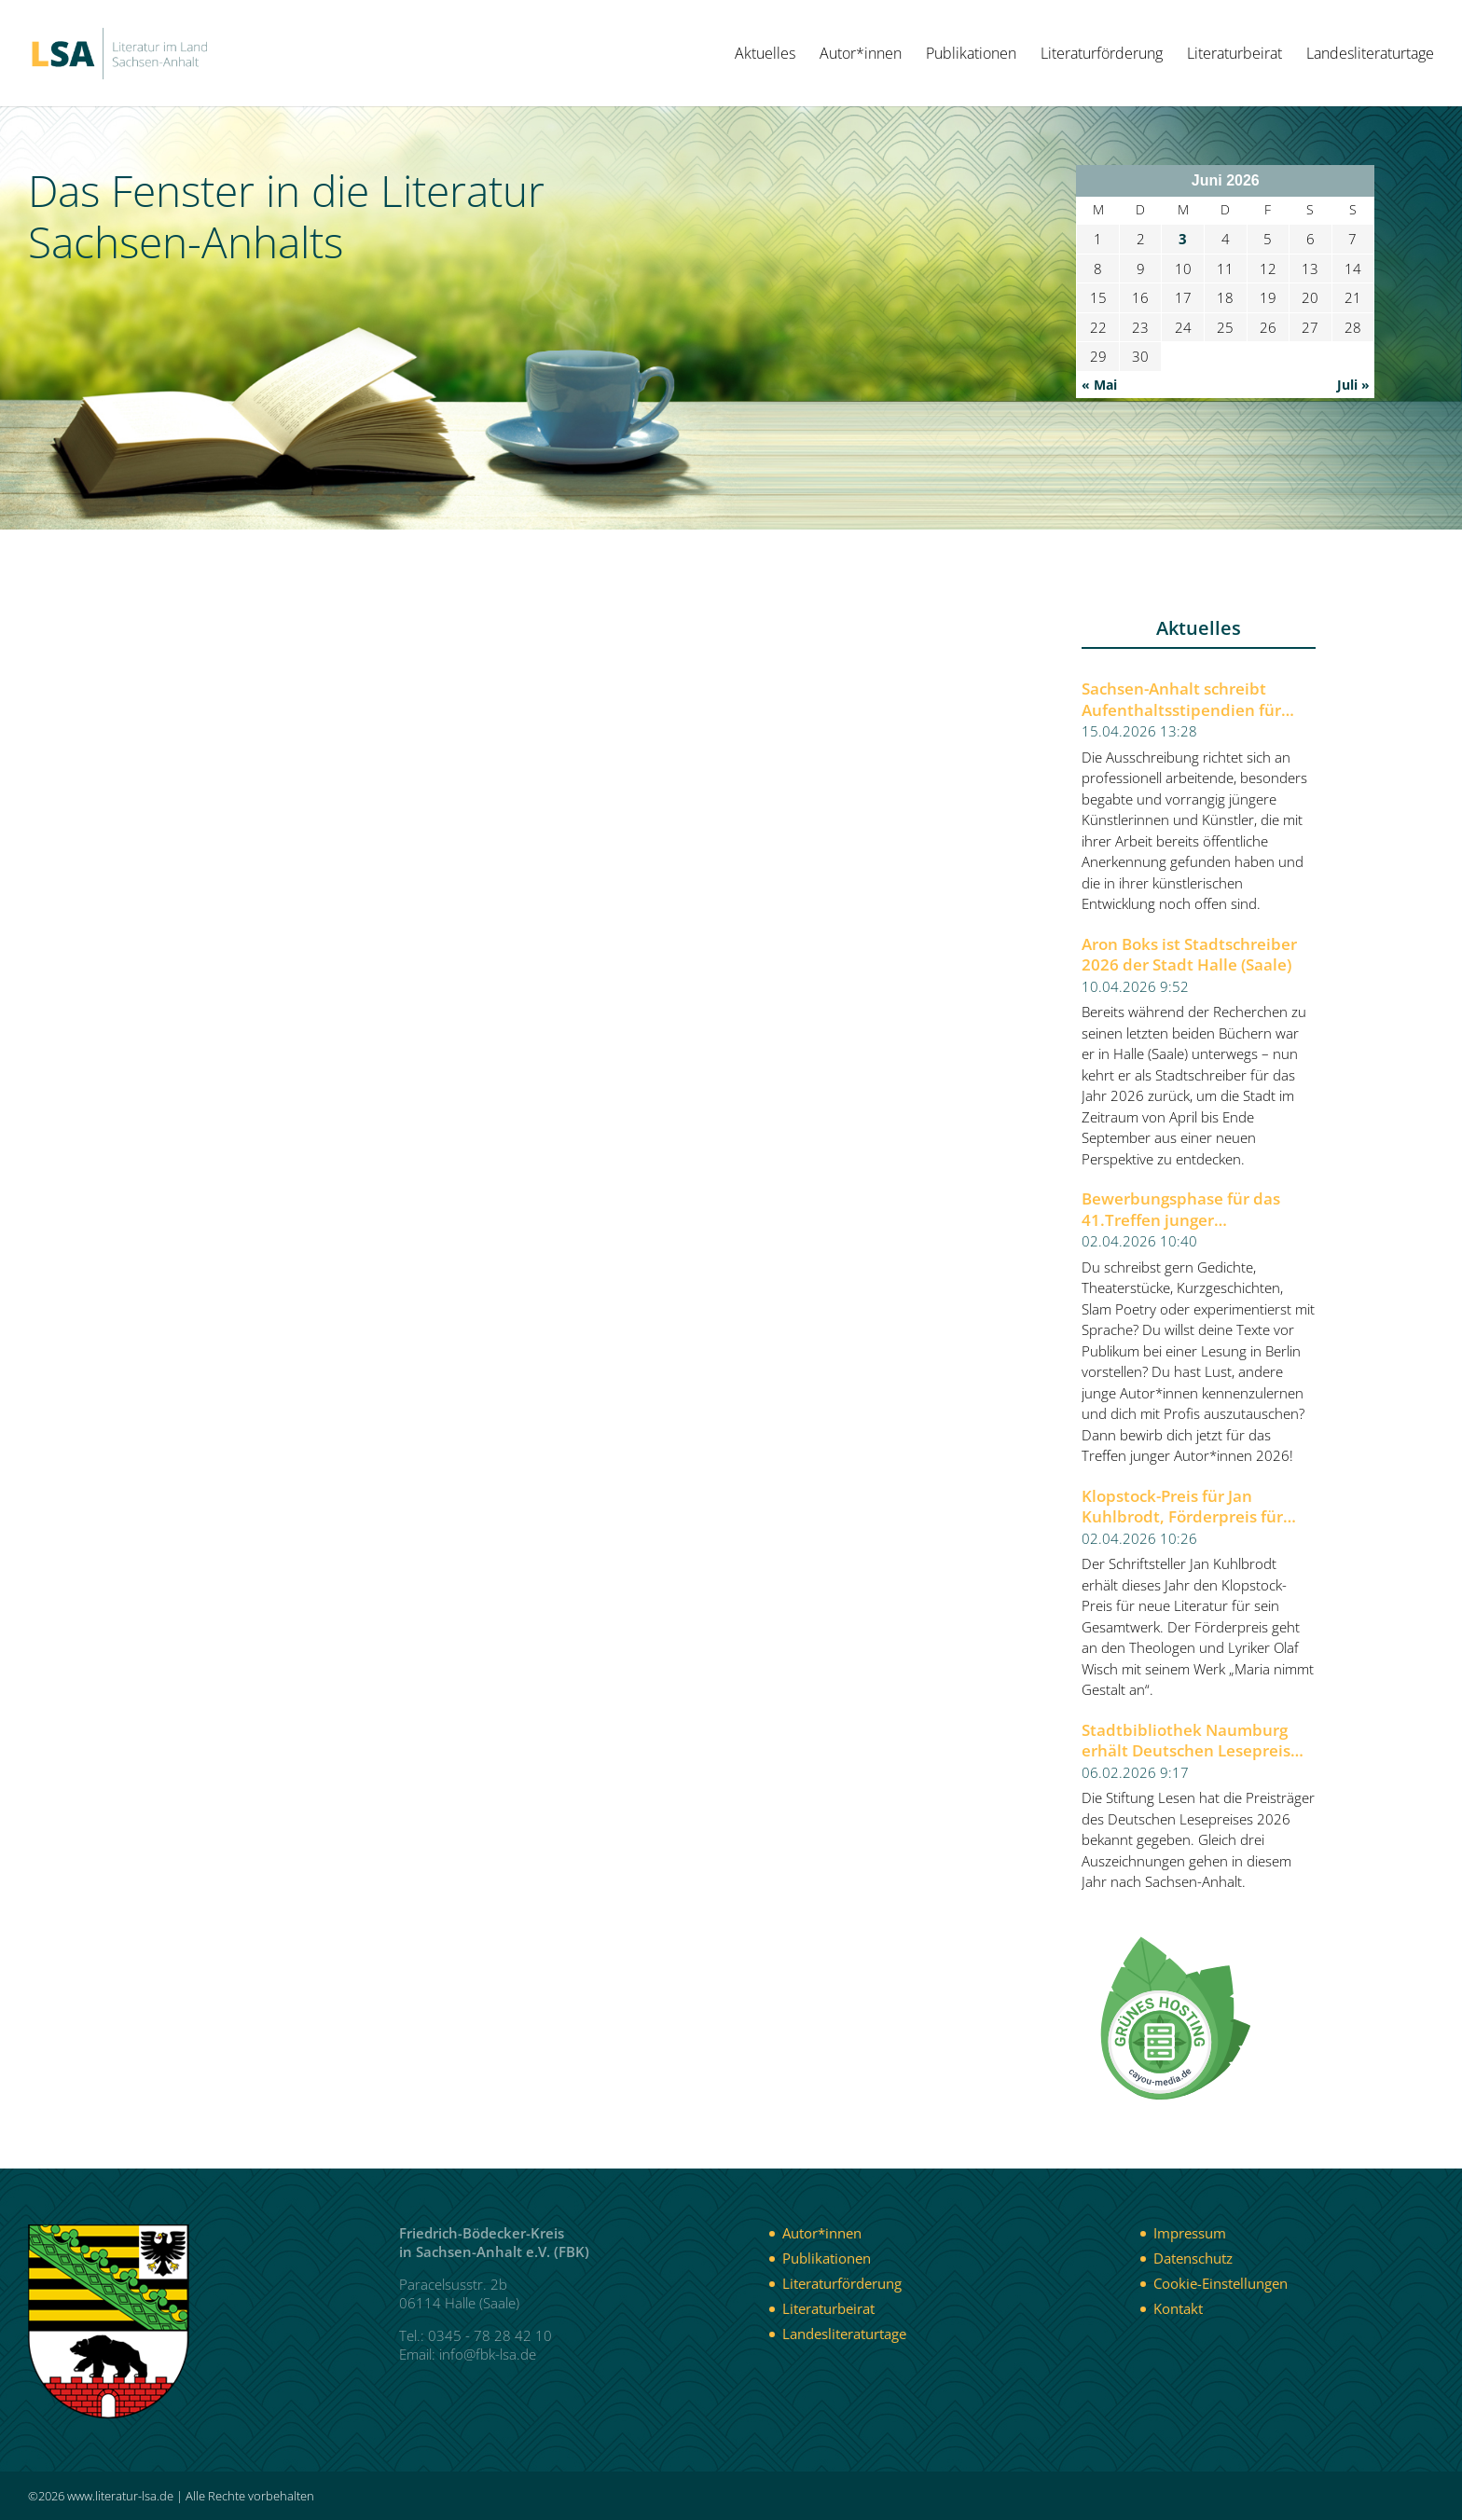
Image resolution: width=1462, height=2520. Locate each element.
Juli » (1353, 384)
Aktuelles (765, 55)
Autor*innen (861, 55)
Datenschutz (1193, 2258)
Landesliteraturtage (1370, 55)
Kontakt (1178, 2308)
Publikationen (971, 55)
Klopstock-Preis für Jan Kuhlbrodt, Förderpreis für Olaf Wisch (1182, 1507)
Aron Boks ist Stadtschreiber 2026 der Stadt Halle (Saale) (1189, 955)
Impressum (1189, 2233)
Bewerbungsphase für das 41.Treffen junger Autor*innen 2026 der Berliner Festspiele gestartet (1198, 1210)
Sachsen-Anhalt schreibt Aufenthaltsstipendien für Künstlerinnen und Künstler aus (1188, 700)
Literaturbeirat (1234, 55)
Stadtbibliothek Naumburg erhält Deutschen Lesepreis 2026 (1186, 1741)
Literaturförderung (1102, 55)
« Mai (1099, 384)
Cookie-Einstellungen (1220, 2283)
